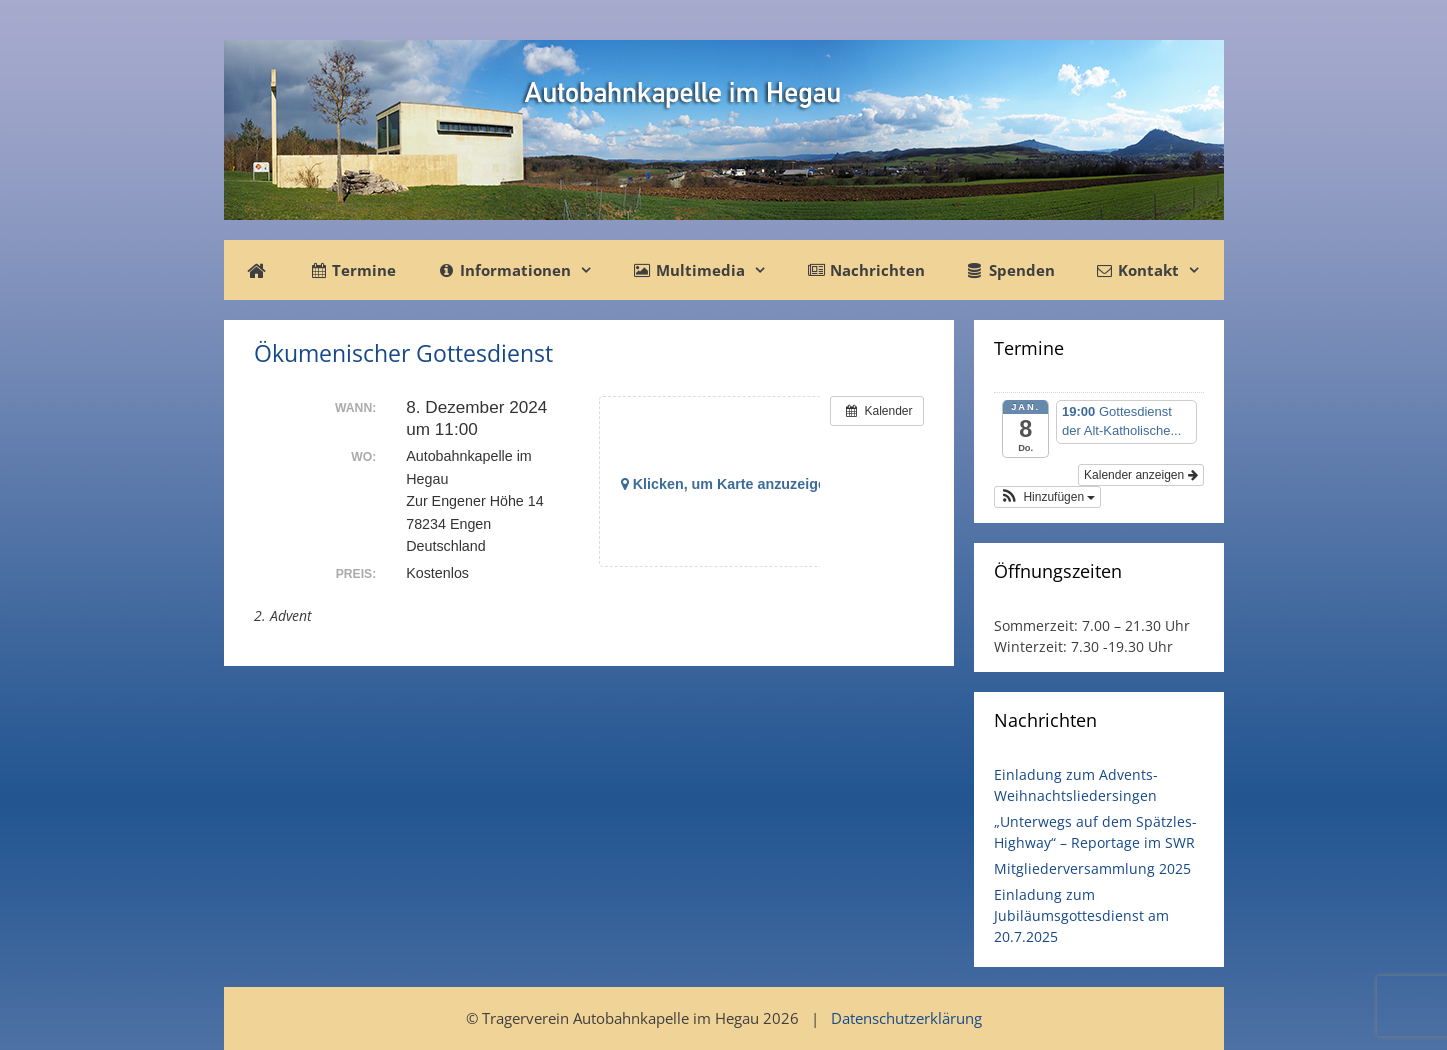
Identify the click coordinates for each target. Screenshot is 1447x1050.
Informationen (524, 270)
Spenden (1009, 270)
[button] (1048, 497)
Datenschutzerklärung (906, 1018)
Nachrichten (866, 270)
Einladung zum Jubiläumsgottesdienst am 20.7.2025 (1081, 915)
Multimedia (710, 270)
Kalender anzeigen (1140, 475)
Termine (352, 270)
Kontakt (1158, 270)
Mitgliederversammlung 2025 (1092, 868)
